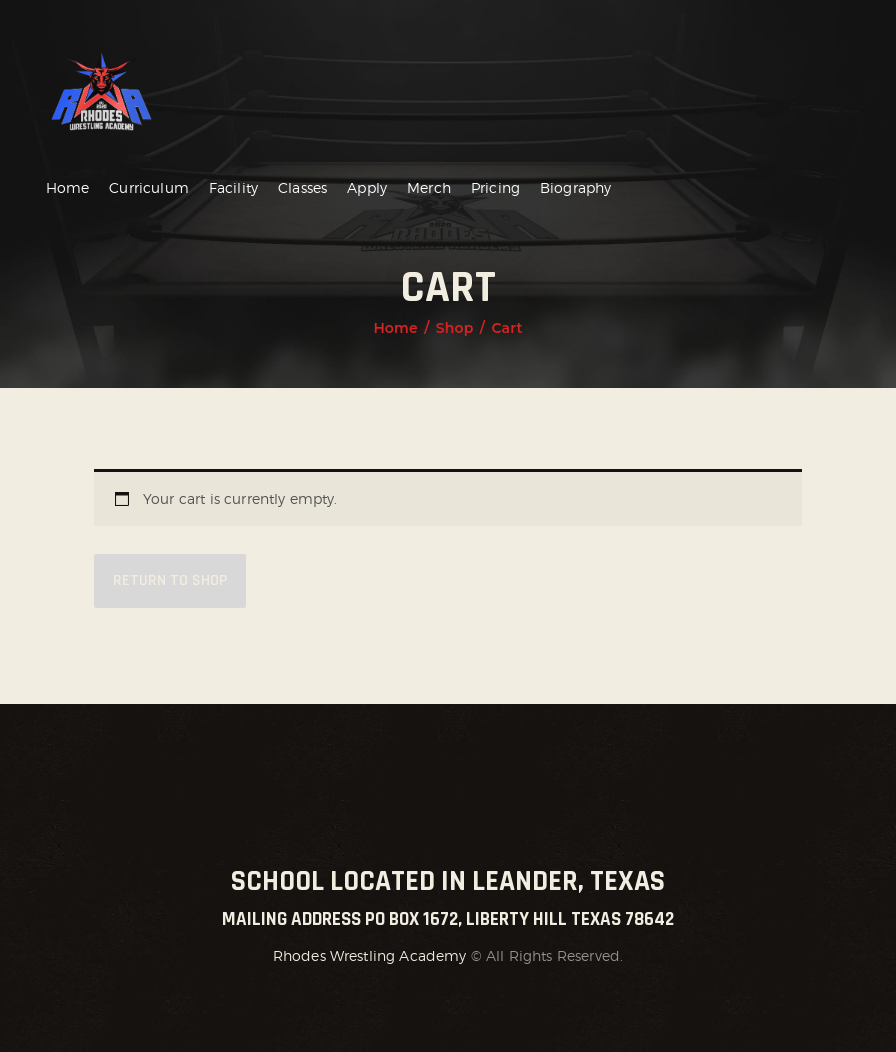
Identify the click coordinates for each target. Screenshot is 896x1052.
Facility (233, 187)
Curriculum (149, 187)
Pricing (495, 187)
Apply (367, 187)
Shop (455, 328)
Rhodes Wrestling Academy (370, 955)
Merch (429, 187)
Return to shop (170, 580)
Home (68, 187)
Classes (302, 187)
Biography (575, 187)
